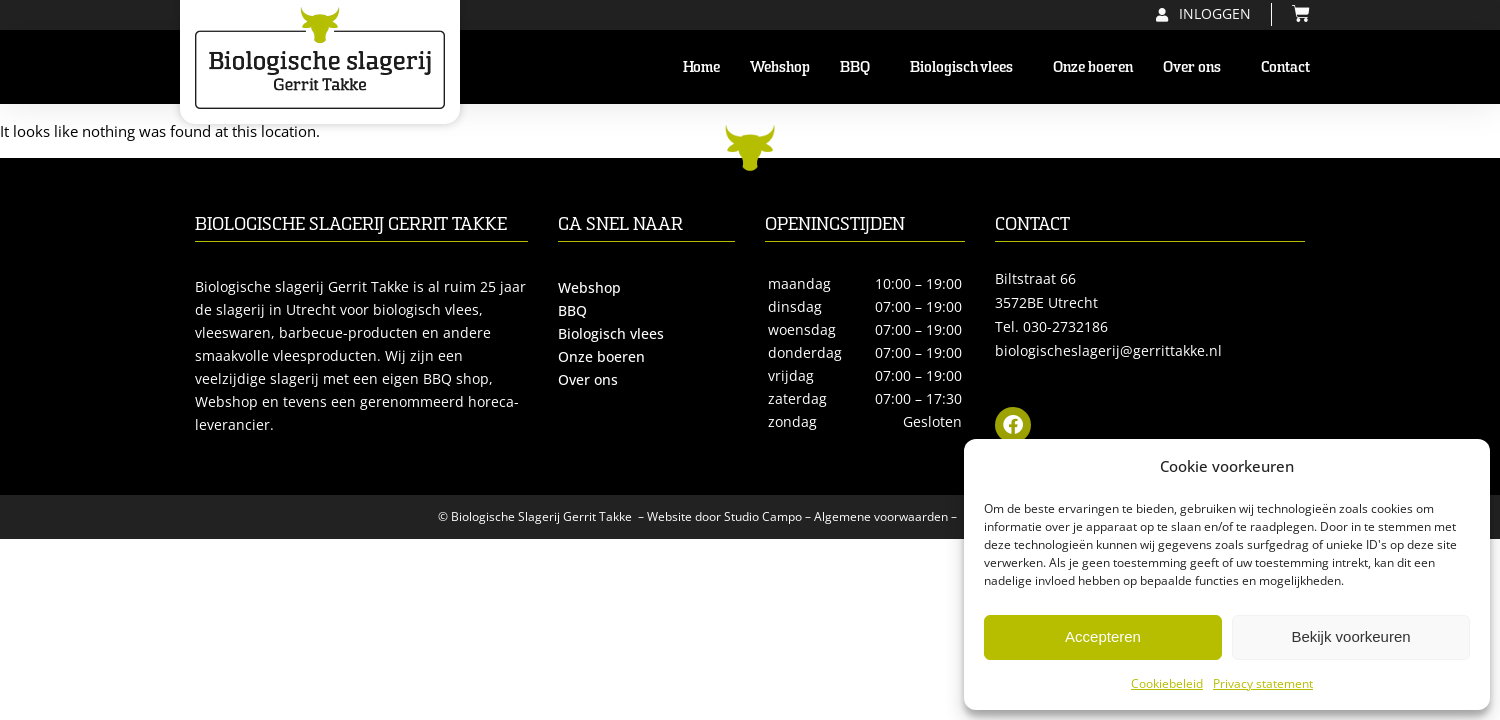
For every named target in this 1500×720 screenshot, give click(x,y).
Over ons (1197, 67)
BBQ (860, 67)
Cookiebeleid (1167, 683)
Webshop (780, 67)
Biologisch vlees (966, 67)
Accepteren (1103, 636)
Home (701, 67)
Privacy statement (1263, 683)
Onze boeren (1093, 67)
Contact (1285, 67)
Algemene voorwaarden (881, 516)
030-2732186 (1065, 326)
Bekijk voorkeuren (1350, 636)
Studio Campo (763, 516)
